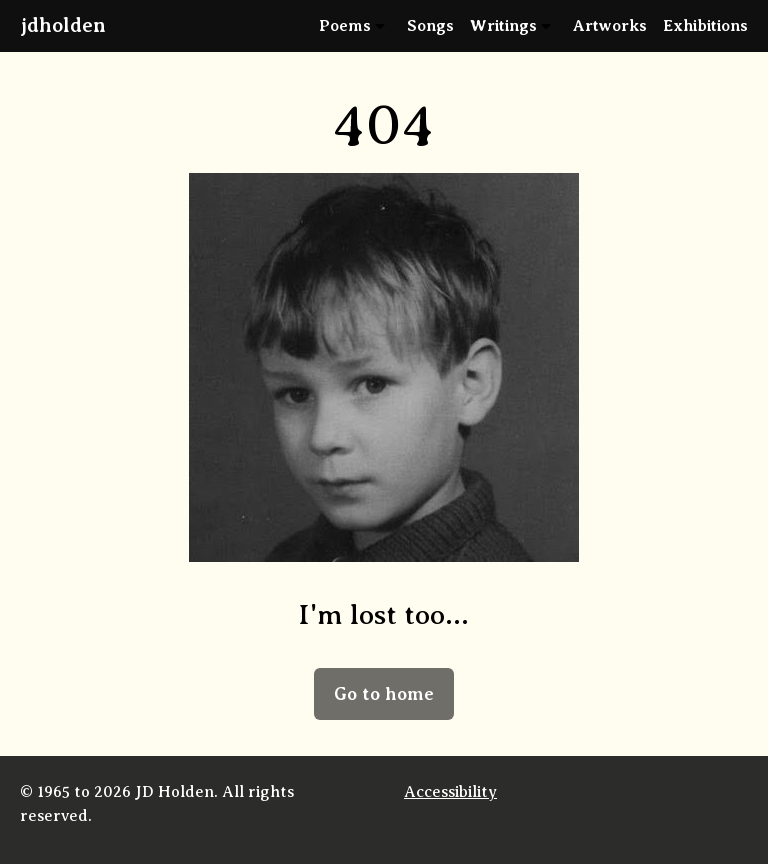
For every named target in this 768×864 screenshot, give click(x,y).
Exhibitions (705, 26)
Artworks (610, 26)
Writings (503, 26)
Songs (430, 26)
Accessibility (450, 792)
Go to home (384, 694)
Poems (345, 26)
